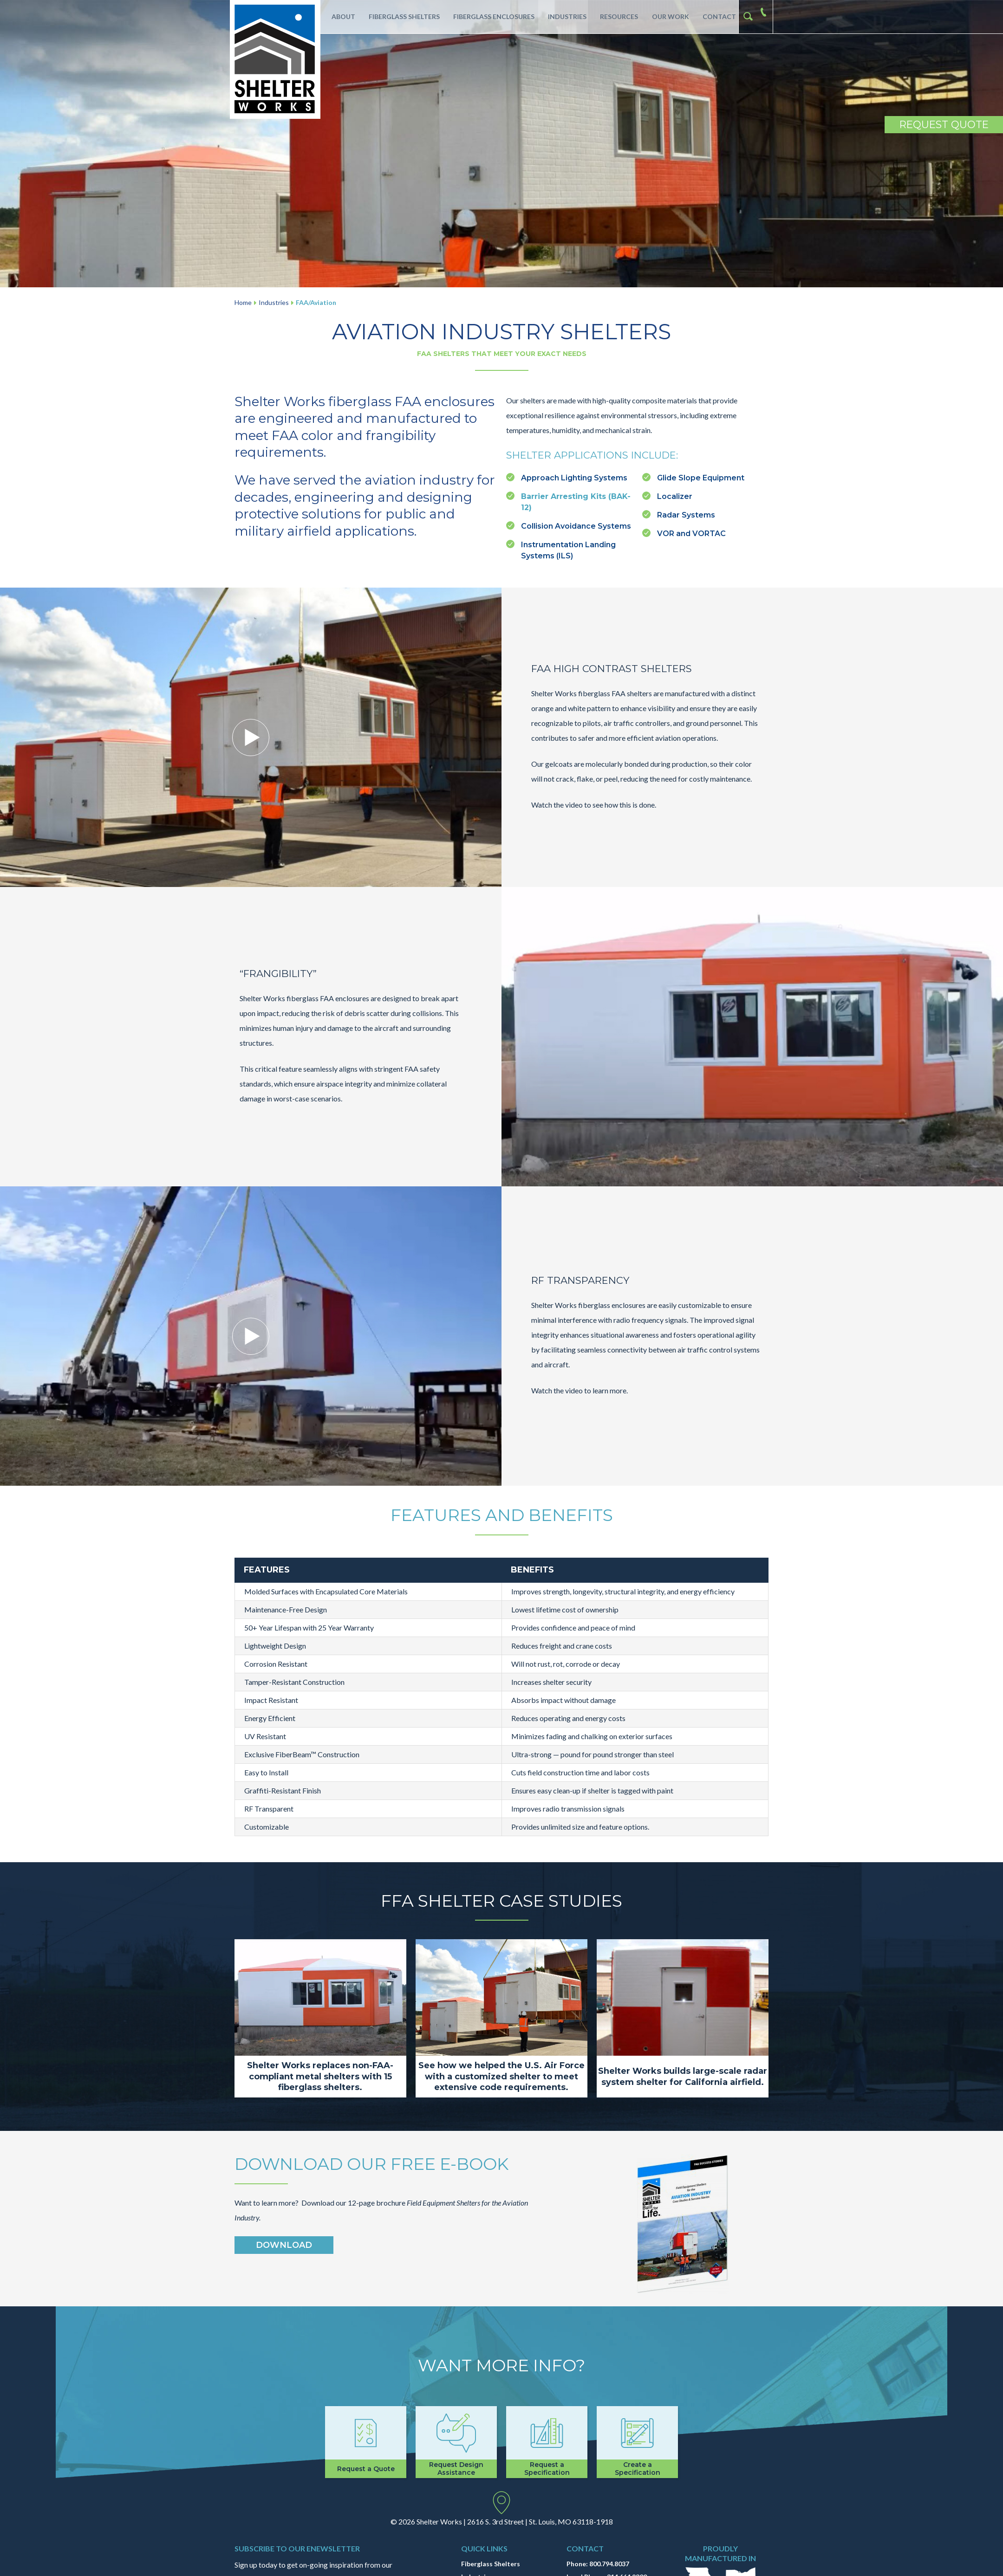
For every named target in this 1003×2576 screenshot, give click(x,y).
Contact (717, 16)
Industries (564, 16)
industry (446, 480)
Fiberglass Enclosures (490, 16)
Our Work (668, 16)
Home (243, 302)
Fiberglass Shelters (400, 16)
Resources (617, 16)
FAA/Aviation (316, 302)
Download (284, 2245)
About (339, 16)
